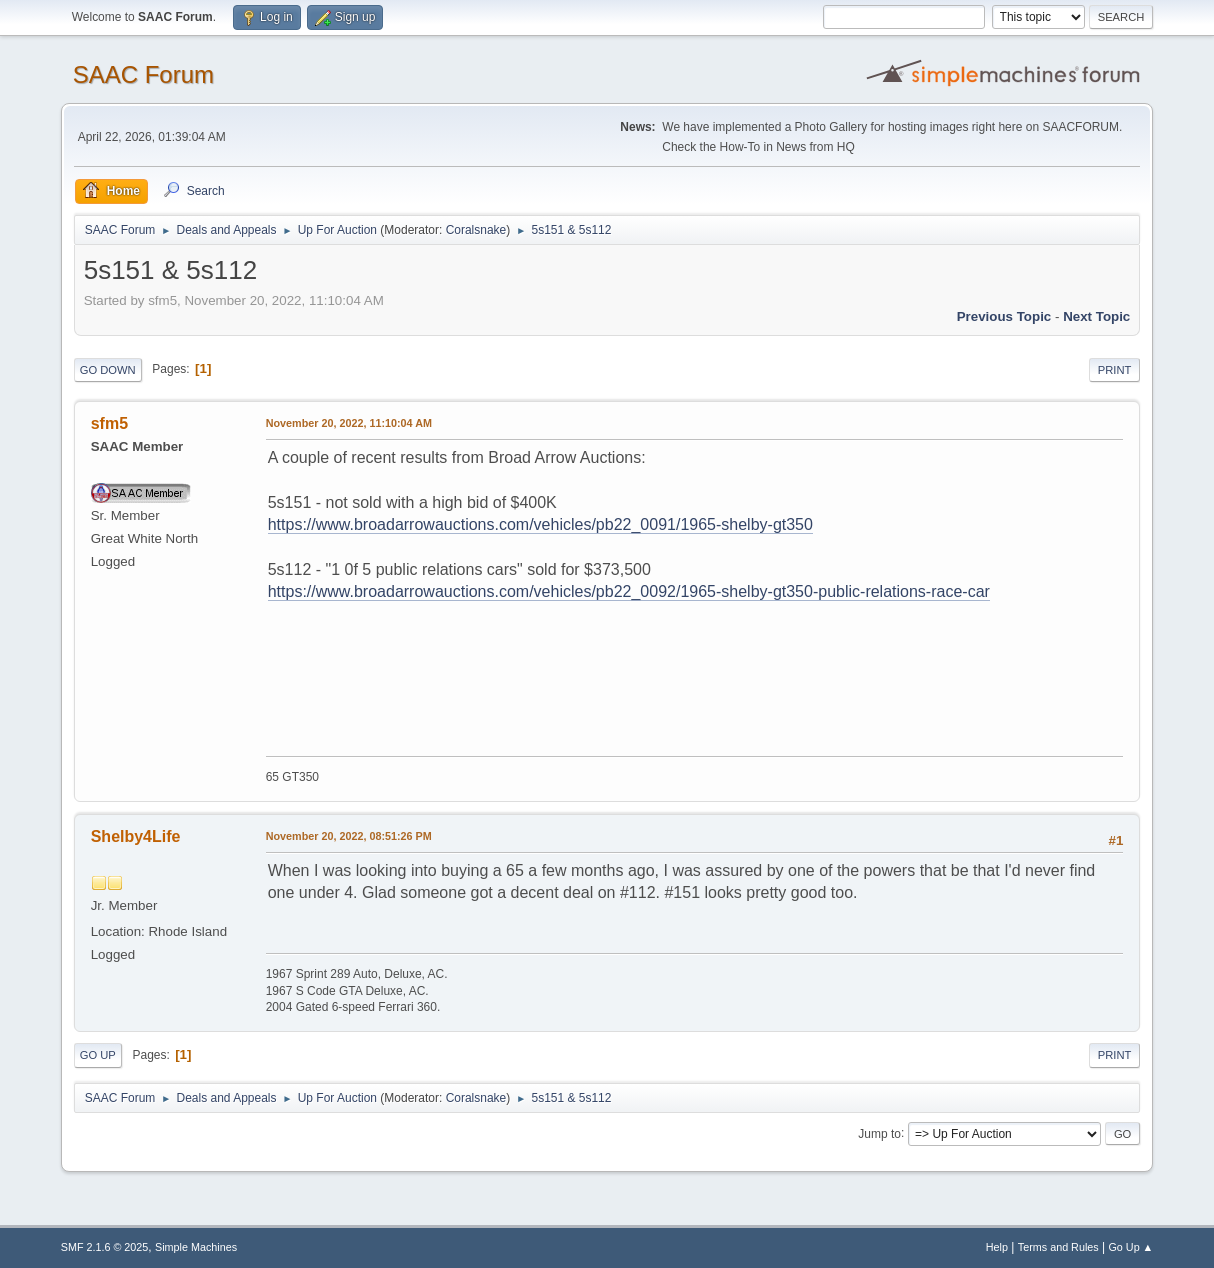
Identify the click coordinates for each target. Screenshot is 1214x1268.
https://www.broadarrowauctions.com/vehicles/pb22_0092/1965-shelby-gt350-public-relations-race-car (629, 591)
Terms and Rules (1058, 1247)
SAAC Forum (143, 74)
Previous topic (1004, 316)
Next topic (1096, 316)
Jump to (879, 1133)
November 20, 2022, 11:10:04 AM (349, 423)
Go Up (98, 1055)
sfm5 (109, 423)
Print (1115, 370)
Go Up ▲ (1130, 1247)
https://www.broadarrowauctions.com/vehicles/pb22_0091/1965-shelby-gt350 (540, 524)
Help (997, 1247)
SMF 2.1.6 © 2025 (105, 1247)
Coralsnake (476, 230)
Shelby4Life (136, 836)
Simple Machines (196, 1247)
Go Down (108, 370)
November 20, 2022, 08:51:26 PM (349, 836)
